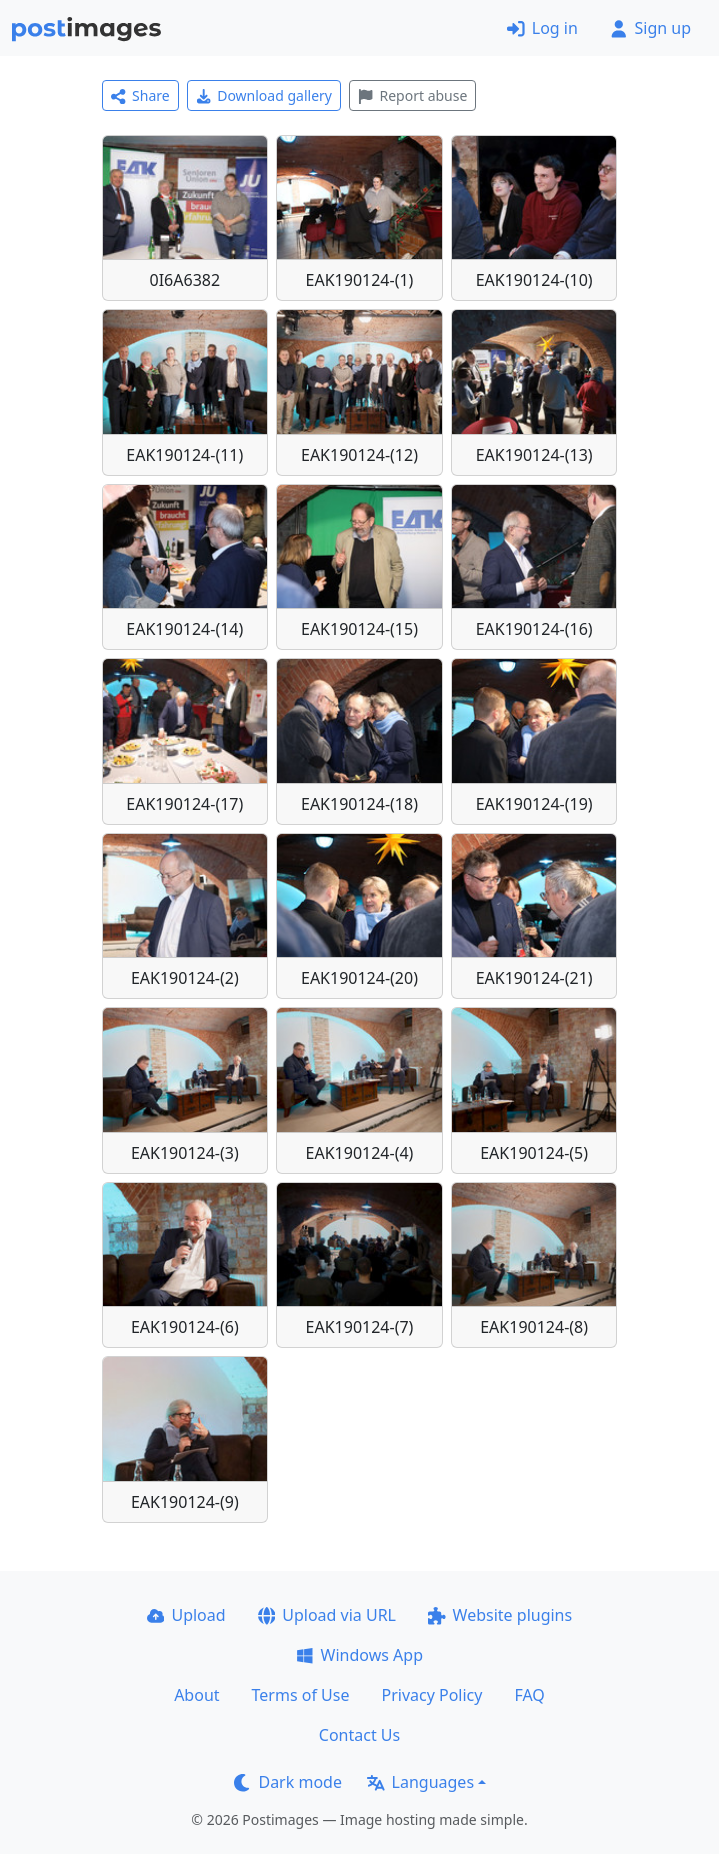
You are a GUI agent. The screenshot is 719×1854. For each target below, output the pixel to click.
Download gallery (264, 95)
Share (140, 95)
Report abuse (412, 95)
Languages (420, 1782)
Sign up (650, 28)
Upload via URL (327, 1615)
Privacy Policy (431, 1695)
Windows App (359, 1655)
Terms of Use (301, 1695)
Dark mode (288, 1782)
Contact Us (359, 1735)
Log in (542, 28)
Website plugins (500, 1615)
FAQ (529, 1695)
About (196, 1695)
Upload (186, 1615)
